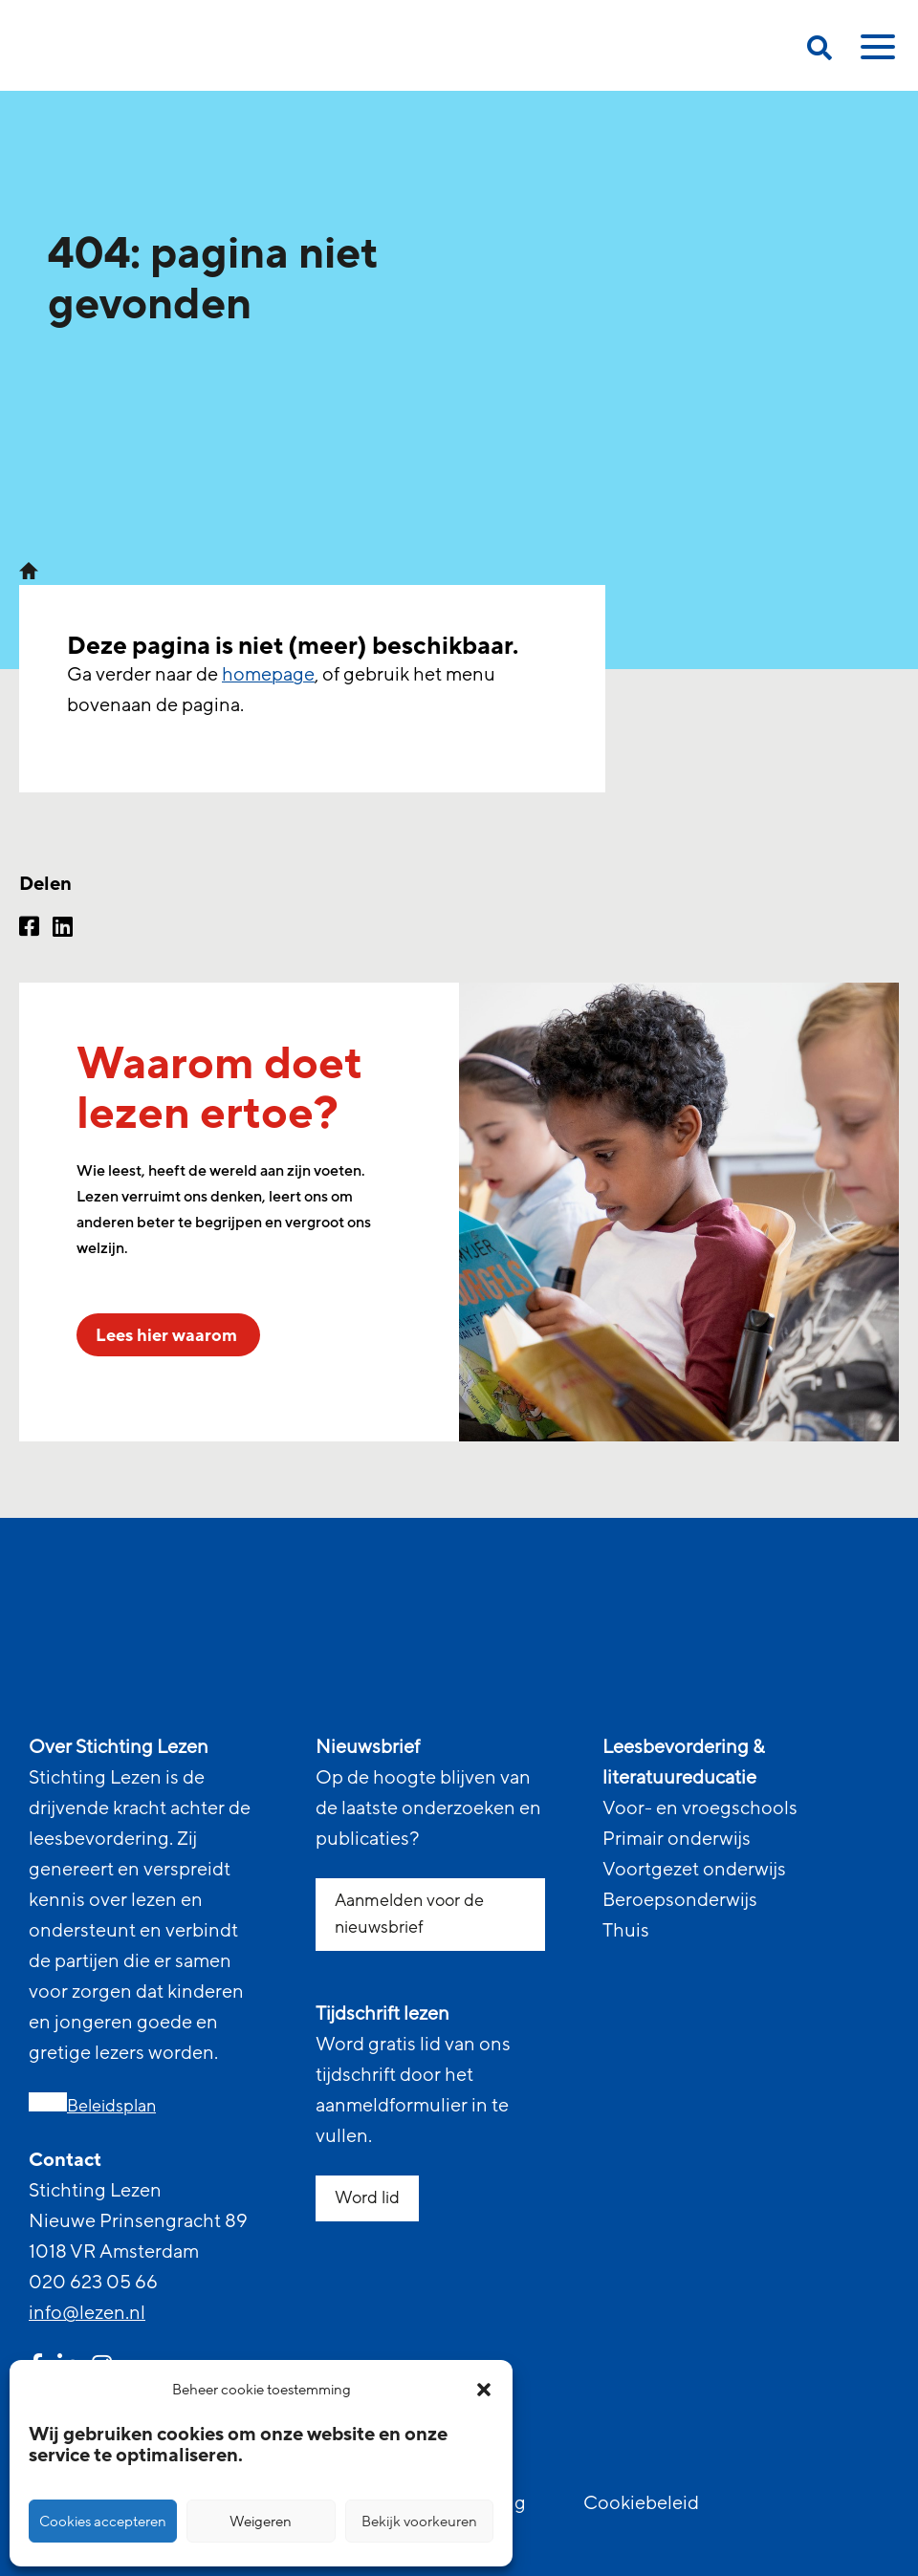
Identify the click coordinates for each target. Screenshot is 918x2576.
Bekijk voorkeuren (419, 2521)
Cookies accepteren (102, 2521)
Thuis (625, 1930)
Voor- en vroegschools (700, 1808)
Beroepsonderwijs (679, 1900)
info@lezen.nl (87, 2313)
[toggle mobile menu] (875, 53)
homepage (268, 674)
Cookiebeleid (641, 2503)
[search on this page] (819, 51)
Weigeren (261, 2521)
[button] (483, 2389)
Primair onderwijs (676, 1839)
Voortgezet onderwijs (694, 1869)
